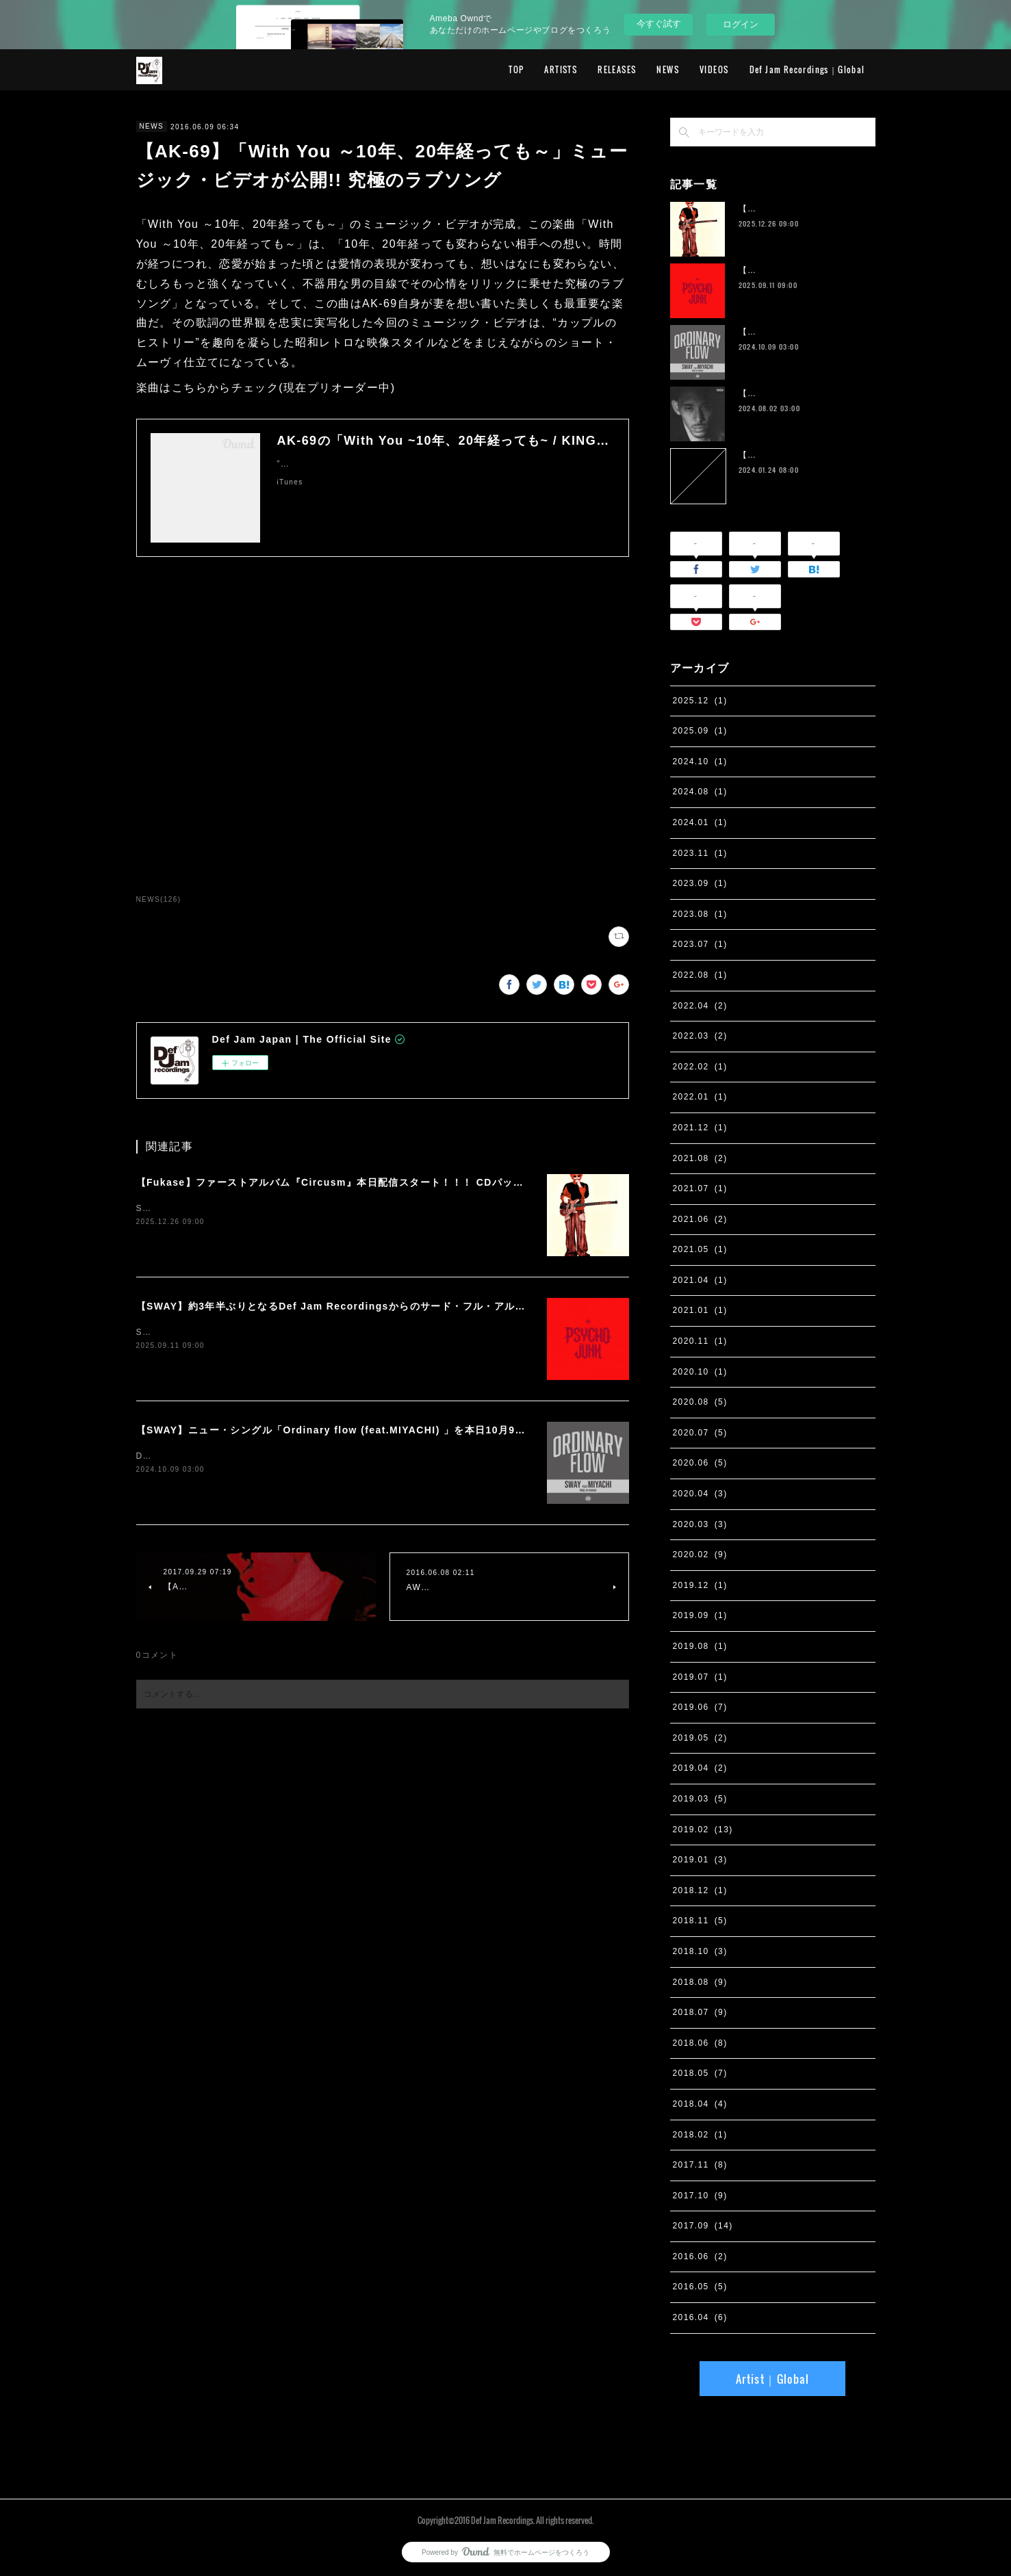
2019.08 (700, 1646)
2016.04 (700, 2317)
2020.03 (700, 1524)
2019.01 (700, 1859)
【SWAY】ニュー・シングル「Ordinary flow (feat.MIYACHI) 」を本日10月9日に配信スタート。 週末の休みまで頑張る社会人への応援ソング (480, 1429)
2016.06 (700, 2256)
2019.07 (700, 1677)
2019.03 (700, 1799)
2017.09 (703, 2225)
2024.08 (700, 791)
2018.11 (700, 1920)
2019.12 (700, 1585)
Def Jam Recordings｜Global (807, 69)
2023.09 (700, 883)
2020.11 (700, 1341)
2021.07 (700, 1188)
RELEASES (617, 69)
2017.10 (700, 2195)
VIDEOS (714, 69)
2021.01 (700, 1310)
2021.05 (700, 1249)
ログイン (740, 24)
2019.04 (700, 1768)
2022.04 (700, 1006)
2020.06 (700, 1463)
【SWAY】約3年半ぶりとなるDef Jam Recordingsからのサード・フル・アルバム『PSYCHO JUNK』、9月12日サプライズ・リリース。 (470, 1306)
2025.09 (700, 731)
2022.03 (700, 1036)
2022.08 (700, 975)
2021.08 (700, 1158)
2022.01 (700, 1097)
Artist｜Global (772, 2379)
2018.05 (700, 2073)
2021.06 (700, 1219)
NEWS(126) (158, 899)
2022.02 (700, 1066)
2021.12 (700, 1127)
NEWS (667, 69)
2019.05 (700, 1738)
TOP (516, 69)
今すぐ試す (659, 23)
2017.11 (700, 2165)
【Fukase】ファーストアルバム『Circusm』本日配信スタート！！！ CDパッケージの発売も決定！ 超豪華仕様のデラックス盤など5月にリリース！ (493, 1182)
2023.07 (700, 944)
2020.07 (700, 1432)
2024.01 (700, 822)
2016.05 (700, 2286)
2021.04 (700, 1280)
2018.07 (700, 2012)
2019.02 (703, 1829)
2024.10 (700, 761)
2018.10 (700, 1951)
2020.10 (700, 1372)
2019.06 (700, 1707)
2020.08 (700, 1402)
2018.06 (700, 2043)
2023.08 (700, 914)
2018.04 (700, 2104)
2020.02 (700, 1554)
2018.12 (700, 1890)
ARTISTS (560, 69)
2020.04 (700, 1493)
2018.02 (700, 2134)
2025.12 (700, 700)
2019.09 (700, 1615)
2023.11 (700, 853)
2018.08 (700, 1982)
